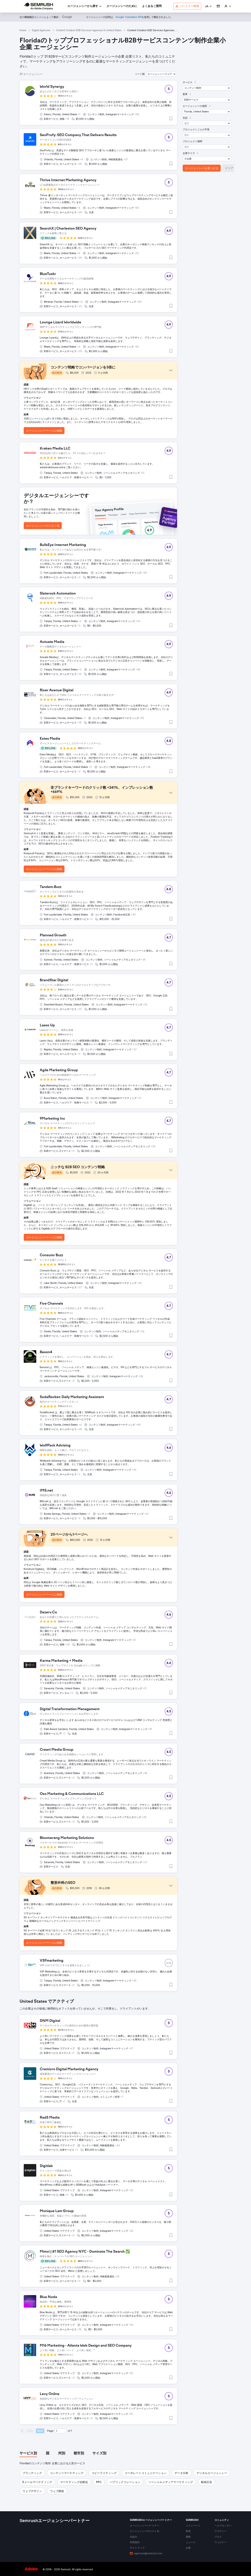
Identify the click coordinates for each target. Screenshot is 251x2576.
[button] (208, 6)
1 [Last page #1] (71, 2430)
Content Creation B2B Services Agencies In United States (89, 30)
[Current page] (60, 2431)
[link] (122, 6)
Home (23, 30)
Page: (50, 2430)
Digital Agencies (41, 30)
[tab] (28, 2453)
